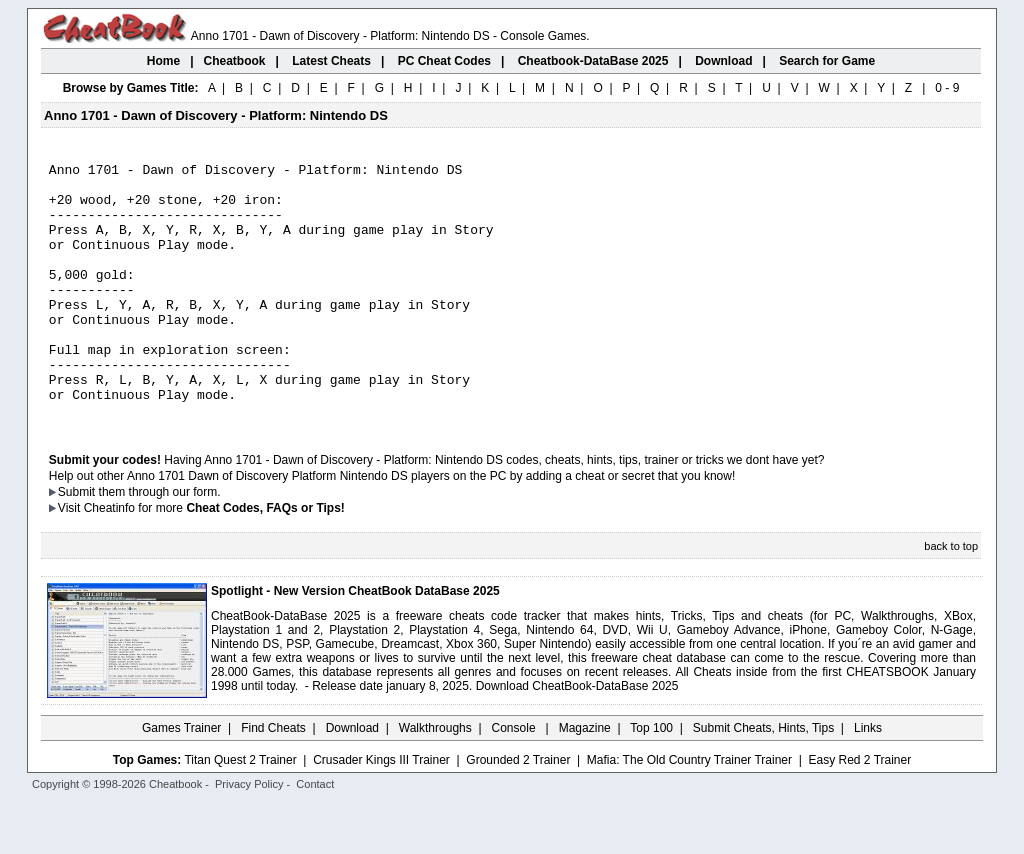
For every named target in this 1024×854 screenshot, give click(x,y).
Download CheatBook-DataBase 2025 (577, 737)
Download (352, 779)
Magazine (585, 779)
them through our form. (160, 543)
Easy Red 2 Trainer (859, 811)
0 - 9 (947, 88)
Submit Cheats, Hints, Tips (763, 779)
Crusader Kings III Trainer (381, 811)
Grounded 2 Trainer (518, 811)
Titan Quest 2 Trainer (240, 811)
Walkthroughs (435, 779)
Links (868, 779)
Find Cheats (273, 779)
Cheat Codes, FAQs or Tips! (265, 559)
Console (515, 779)
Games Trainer (181, 779)
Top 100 (651, 779)
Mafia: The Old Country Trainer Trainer (689, 811)
